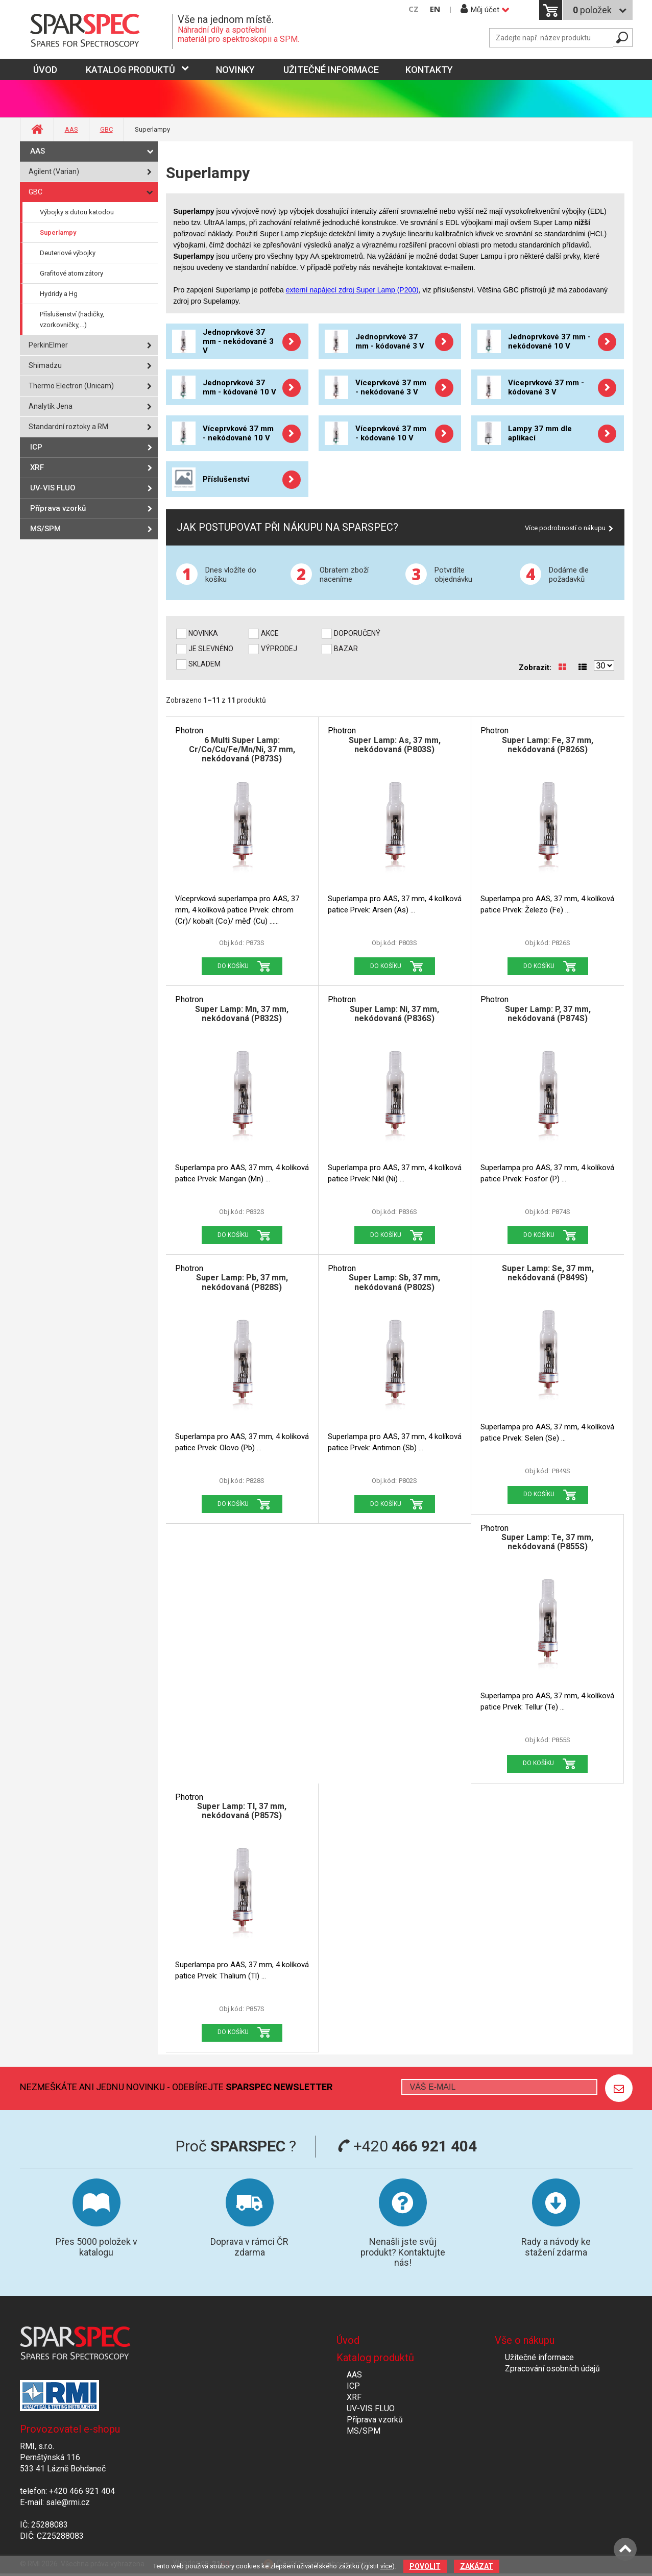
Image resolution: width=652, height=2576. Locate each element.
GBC (106, 129)
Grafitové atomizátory (71, 273)
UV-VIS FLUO (53, 487)
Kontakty (429, 69)
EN (435, 9)
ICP (36, 447)
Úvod (347, 2340)
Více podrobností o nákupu (565, 528)
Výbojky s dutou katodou (77, 212)
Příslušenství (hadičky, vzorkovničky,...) (72, 319)
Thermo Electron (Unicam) (71, 386)
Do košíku (233, 966)
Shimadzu (45, 365)
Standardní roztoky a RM (68, 427)
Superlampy (58, 232)
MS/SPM (45, 528)
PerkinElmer (48, 345)
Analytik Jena (51, 406)
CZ (413, 9)
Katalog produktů (130, 69)
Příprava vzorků (58, 508)
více (386, 2566)
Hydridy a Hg (59, 294)
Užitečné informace (331, 69)
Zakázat (476, 2566)
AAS (71, 129)
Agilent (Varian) (54, 171)
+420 (407, 2146)
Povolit (425, 2566)
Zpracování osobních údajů (552, 2368)
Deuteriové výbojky (67, 253)
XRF (37, 467)
